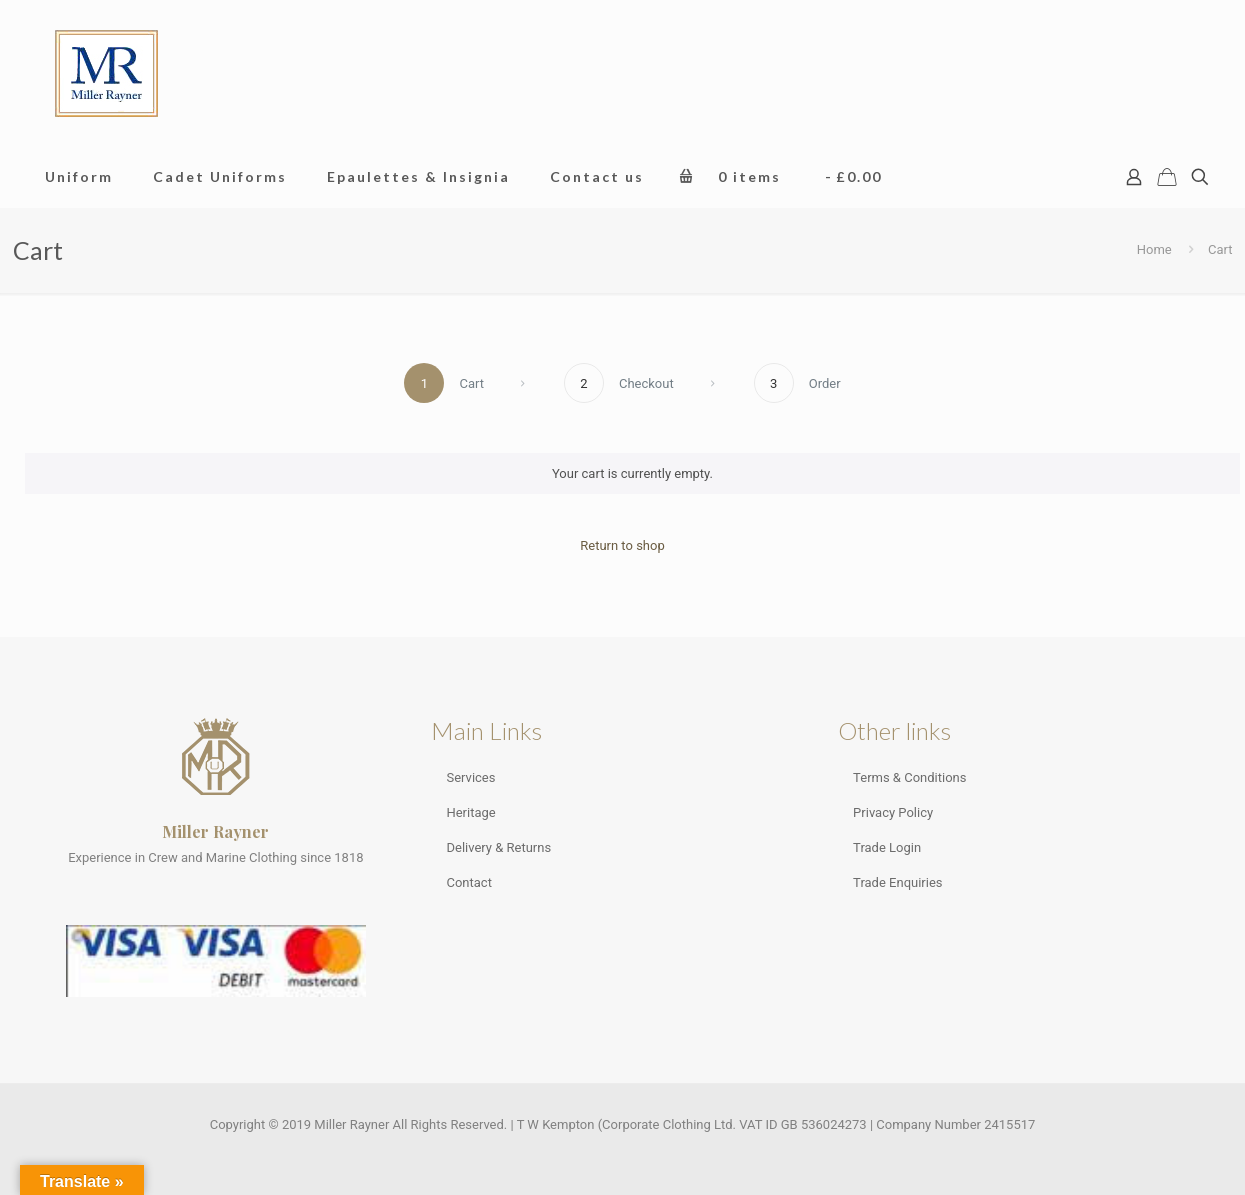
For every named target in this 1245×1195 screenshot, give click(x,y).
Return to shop (622, 545)
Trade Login (887, 847)
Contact (468, 882)
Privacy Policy (893, 812)
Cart (1220, 249)
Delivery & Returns (498, 847)
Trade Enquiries (897, 882)
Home (1154, 249)
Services (470, 777)
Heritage (470, 812)
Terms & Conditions (909, 777)
